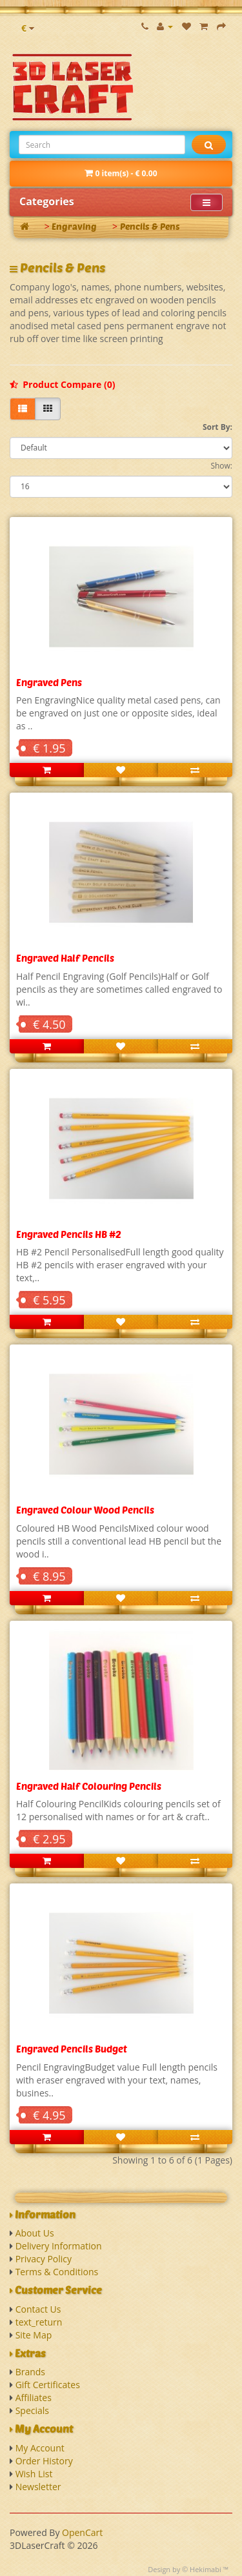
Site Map (33, 2335)
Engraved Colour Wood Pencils (85, 1510)
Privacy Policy (43, 2259)
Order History (44, 2461)
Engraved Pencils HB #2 (68, 1234)
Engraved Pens (49, 682)
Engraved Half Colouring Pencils (88, 1786)
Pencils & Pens (150, 226)
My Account (40, 2448)
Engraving (74, 226)
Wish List (34, 2474)
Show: (221, 465)
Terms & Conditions (57, 2272)
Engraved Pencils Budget (71, 2048)
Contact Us (38, 2309)
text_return (39, 2322)
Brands (30, 2372)
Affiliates (33, 2397)
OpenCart (82, 2532)
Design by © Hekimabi (184, 2569)
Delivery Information (58, 2246)
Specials (32, 2410)
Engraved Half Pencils (65, 958)
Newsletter (38, 2486)
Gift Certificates (47, 2384)
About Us (34, 2233)
